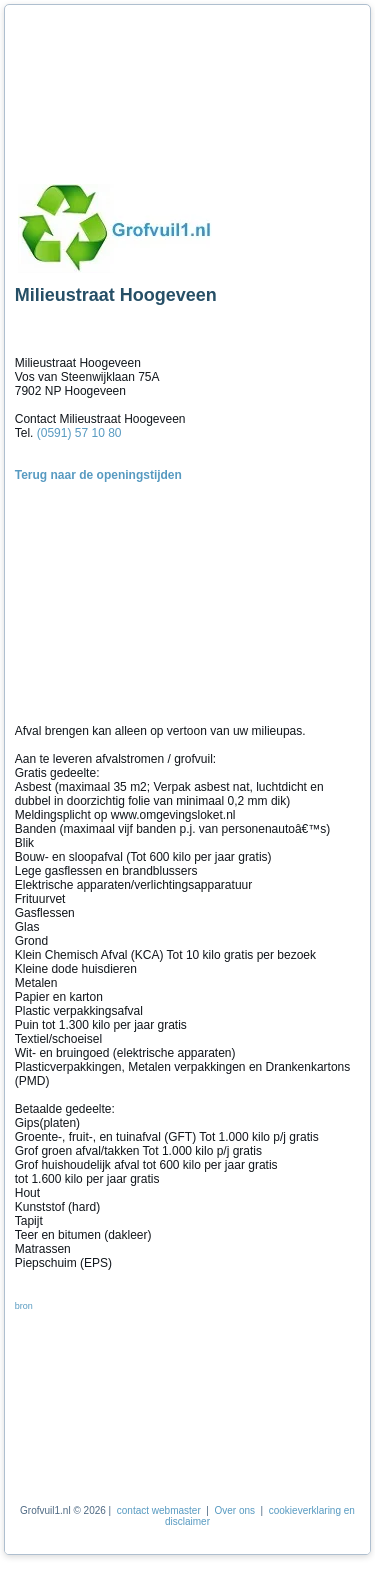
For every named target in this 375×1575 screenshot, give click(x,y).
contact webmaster (159, 1510)
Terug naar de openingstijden (98, 475)
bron (24, 1306)
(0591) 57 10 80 (79, 433)
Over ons (234, 1510)
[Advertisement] (105, 88)
